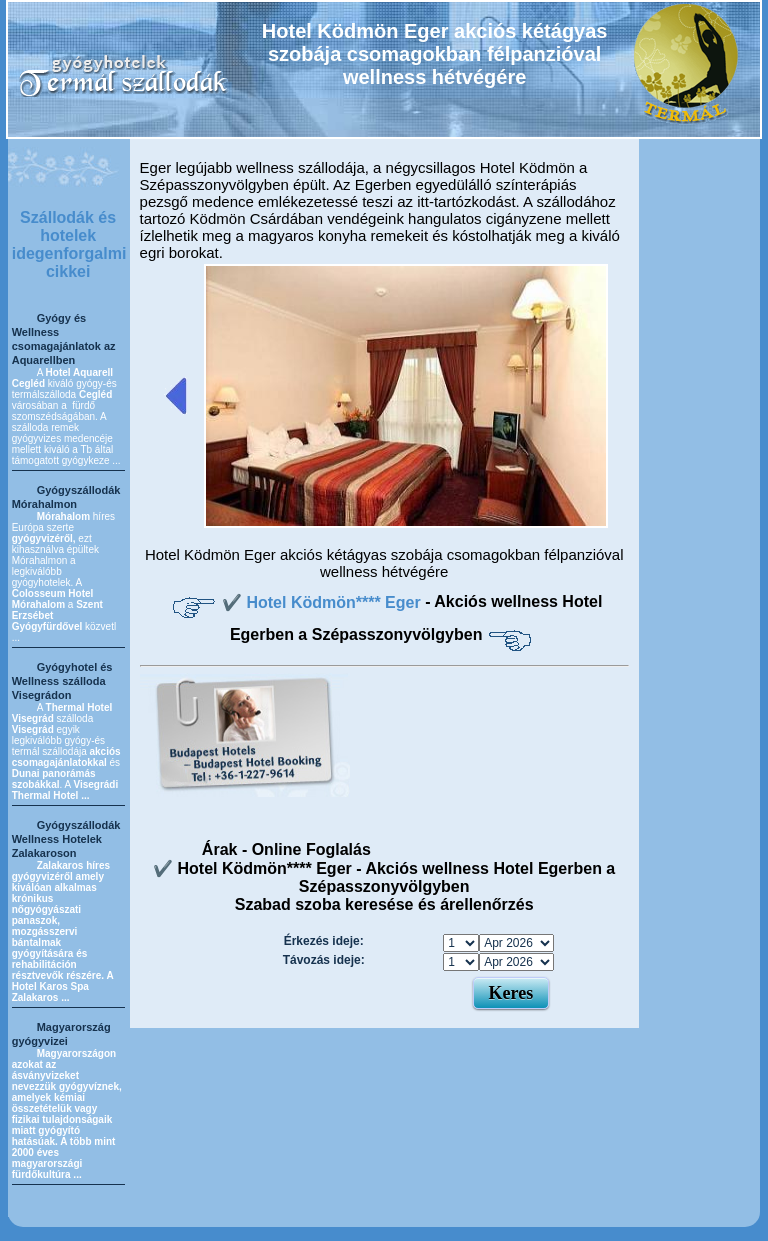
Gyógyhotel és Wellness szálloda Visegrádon (62, 681)
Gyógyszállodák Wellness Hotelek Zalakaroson (66, 839)
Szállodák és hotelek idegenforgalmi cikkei (69, 244)
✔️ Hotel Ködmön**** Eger (323, 602)
